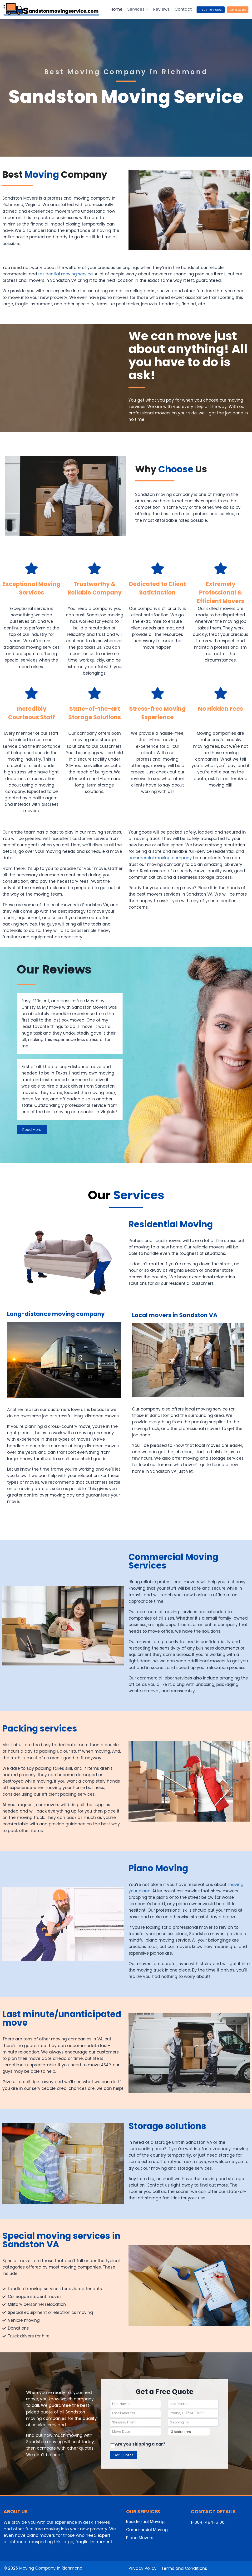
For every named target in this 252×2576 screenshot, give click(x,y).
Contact (183, 9)
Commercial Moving (147, 2530)
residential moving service (65, 274)
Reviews (161, 9)
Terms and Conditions (184, 2568)
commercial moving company (160, 858)
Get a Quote (238, 10)
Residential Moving (145, 2521)
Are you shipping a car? (137, 2446)
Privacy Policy (142, 2568)
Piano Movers (139, 2538)
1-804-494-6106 (210, 10)
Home (116, 9)
